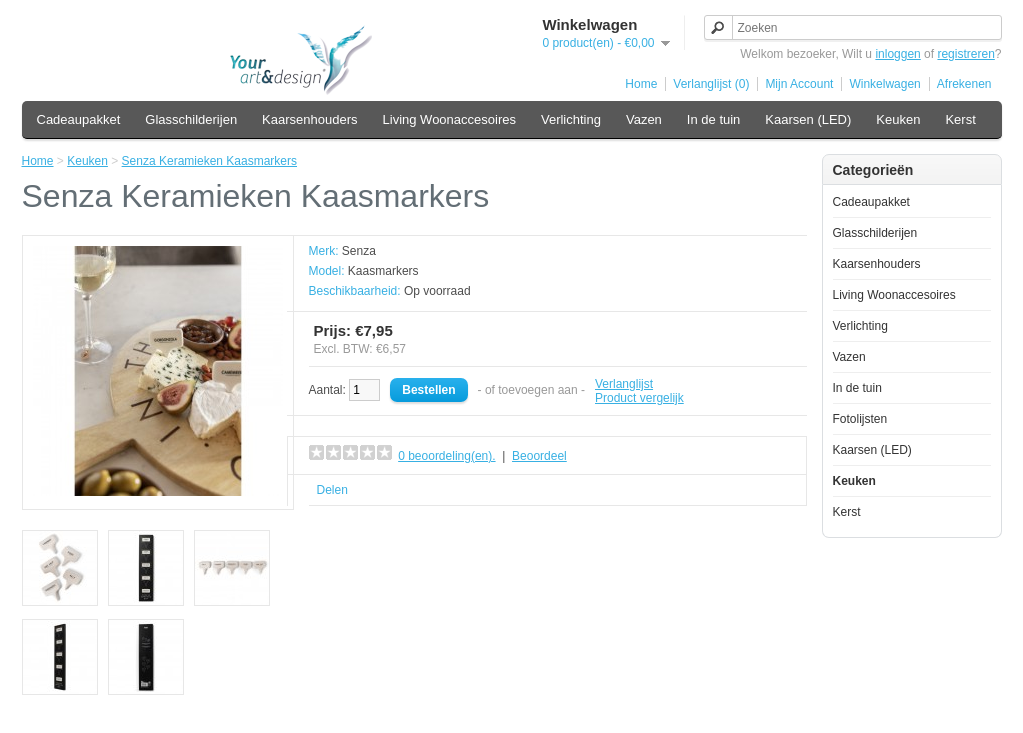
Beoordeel (539, 456)
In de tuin (714, 119)
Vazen (644, 119)
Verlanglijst (624, 384)
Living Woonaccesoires (449, 119)
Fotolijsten (860, 419)
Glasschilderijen (191, 119)
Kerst (960, 119)
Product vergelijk (639, 398)
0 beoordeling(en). (446, 456)
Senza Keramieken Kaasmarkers (209, 161)
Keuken (898, 119)
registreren (965, 54)
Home (641, 84)
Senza (359, 251)
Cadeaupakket (79, 119)
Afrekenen (964, 84)
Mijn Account (799, 84)
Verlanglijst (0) (711, 84)
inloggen (897, 54)
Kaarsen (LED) (808, 119)
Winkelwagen (884, 84)
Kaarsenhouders (309, 119)
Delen (332, 490)
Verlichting (571, 119)
